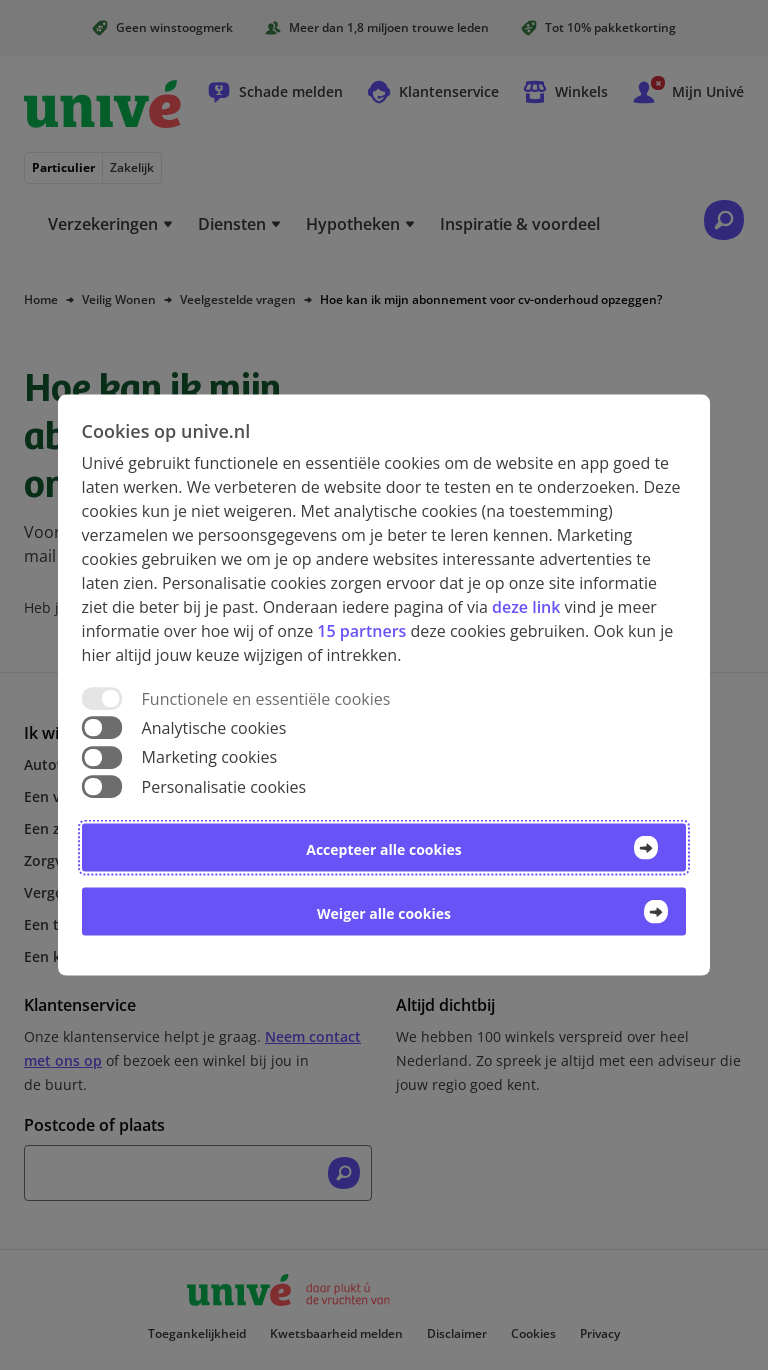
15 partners (361, 631)
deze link (526, 607)
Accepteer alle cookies (383, 848)
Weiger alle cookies (384, 912)
